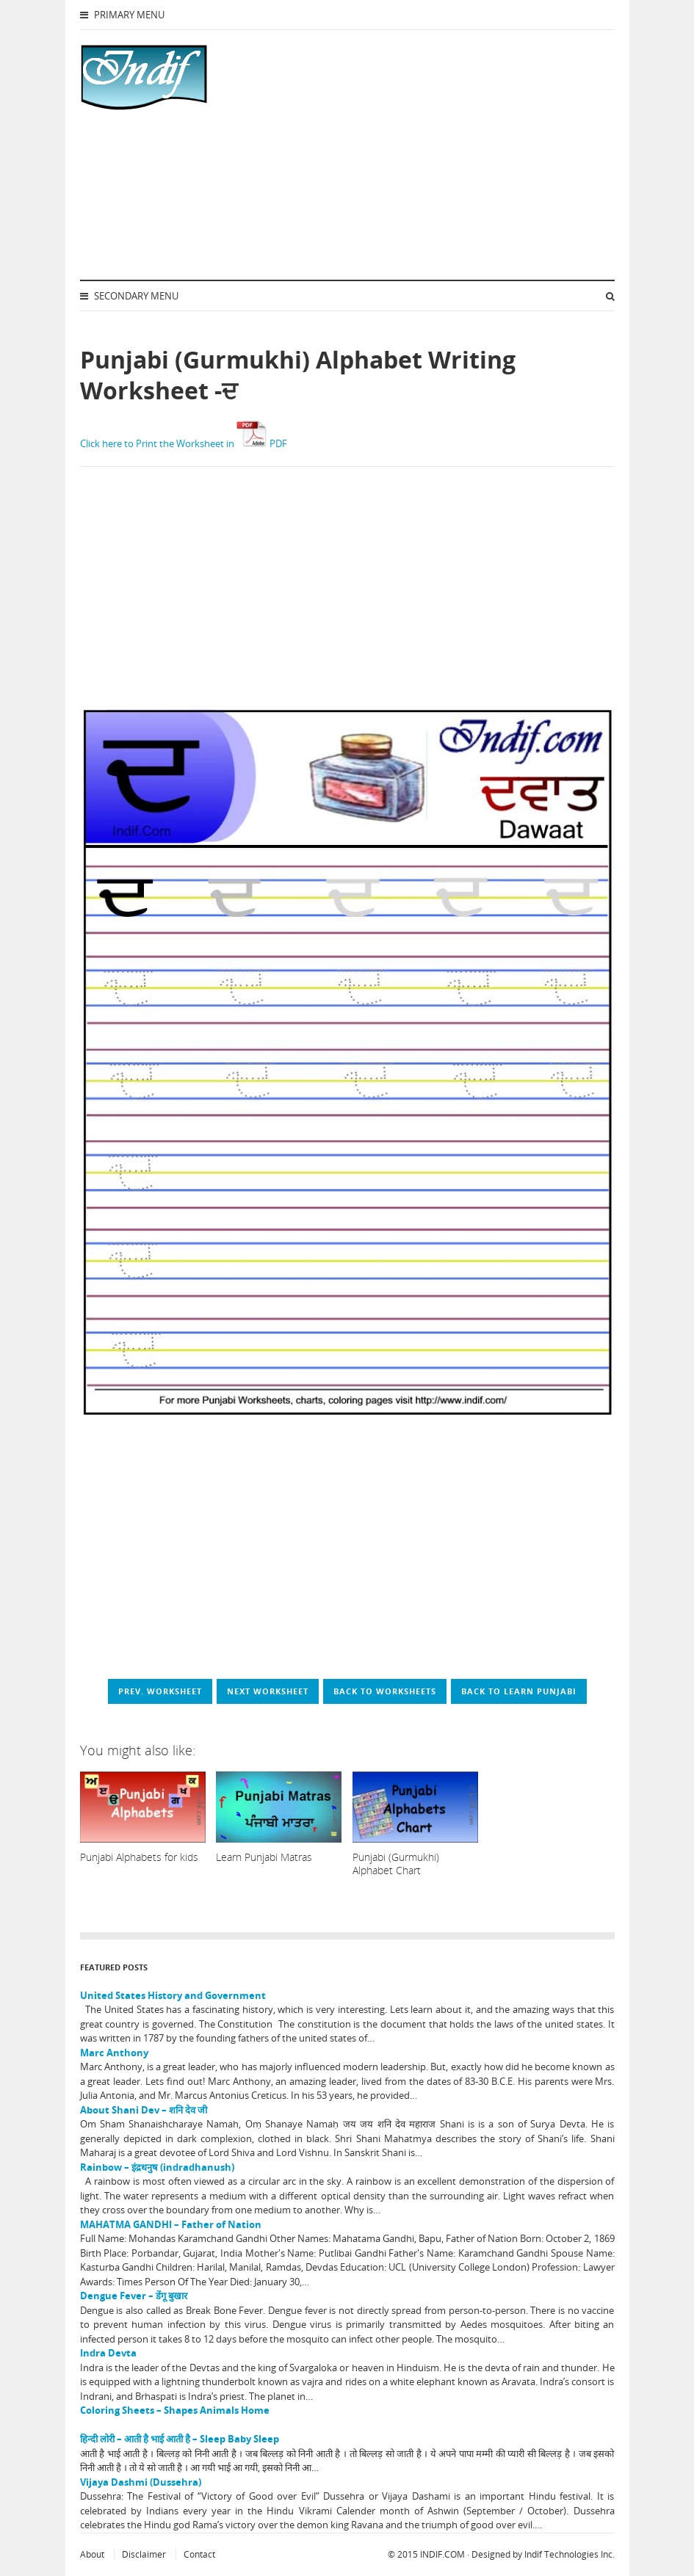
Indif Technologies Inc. (569, 2554)
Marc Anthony (114, 2052)
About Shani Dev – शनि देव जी (143, 2109)
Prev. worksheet (160, 1691)
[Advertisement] (403, 155)
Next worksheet (267, 1691)
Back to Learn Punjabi (518, 1691)
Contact (199, 2554)
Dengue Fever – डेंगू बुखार (133, 2295)
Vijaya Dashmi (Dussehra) (140, 2482)
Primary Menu (122, 14)
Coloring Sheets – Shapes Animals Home (175, 2410)
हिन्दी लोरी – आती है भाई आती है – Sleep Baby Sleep (179, 2438)
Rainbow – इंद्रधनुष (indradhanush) (157, 2167)
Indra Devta (108, 2352)
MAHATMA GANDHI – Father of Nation (170, 2224)
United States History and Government (173, 1995)
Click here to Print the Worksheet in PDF (183, 443)
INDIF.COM (442, 2554)
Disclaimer (144, 2554)
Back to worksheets (384, 1691)
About (92, 2554)
